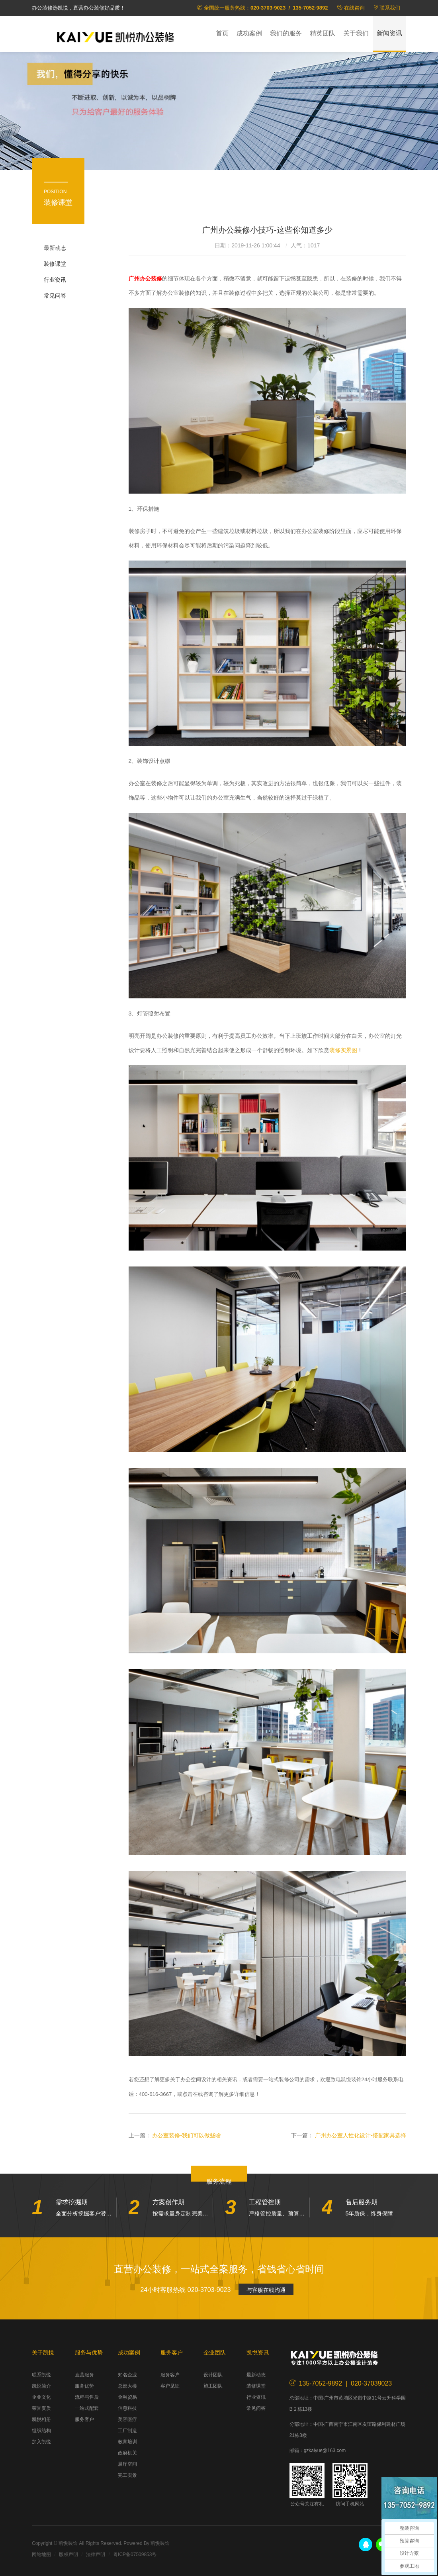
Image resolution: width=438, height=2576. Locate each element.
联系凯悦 (41, 2375)
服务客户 (84, 2419)
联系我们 (389, 8)
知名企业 (127, 2375)
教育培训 (127, 2442)
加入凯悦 (41, 2442)
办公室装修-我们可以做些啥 (186, 2135)
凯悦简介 (41, 2386)
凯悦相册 (41, 2419)
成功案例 (249, 33)
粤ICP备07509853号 (134, 2554)
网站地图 (41, 2554)
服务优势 (84, 2386)
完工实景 (127, 2475)
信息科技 (127, 2408)
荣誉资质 (41, 2408)
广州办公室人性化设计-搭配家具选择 (360, 2135)
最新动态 (55, 248)
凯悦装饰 (115, 36)
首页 (222, 33)
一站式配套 (87, 2408)
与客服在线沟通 (265, 2290)
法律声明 (95, 2554)
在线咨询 (354, 8)
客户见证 (170, 2386)
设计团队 (213, 2375)
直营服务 (84, 2375)
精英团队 (322, 33)
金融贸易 (127, 2397)
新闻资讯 (389, 33)
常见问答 (55, 295)
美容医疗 (127, 2419)
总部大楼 (127, 2386)
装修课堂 (55, 264)
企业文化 (41, 2397)
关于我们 (356, 33)
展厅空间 (127, 2464)
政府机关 (127, 2453)
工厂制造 (127, 2430)
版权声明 (68, 2554)
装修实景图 (343, 1050)
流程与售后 (87, 2397)
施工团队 (213, 2386)
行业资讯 (55, 279)
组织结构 (41, 2430)
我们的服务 (286, 33)
